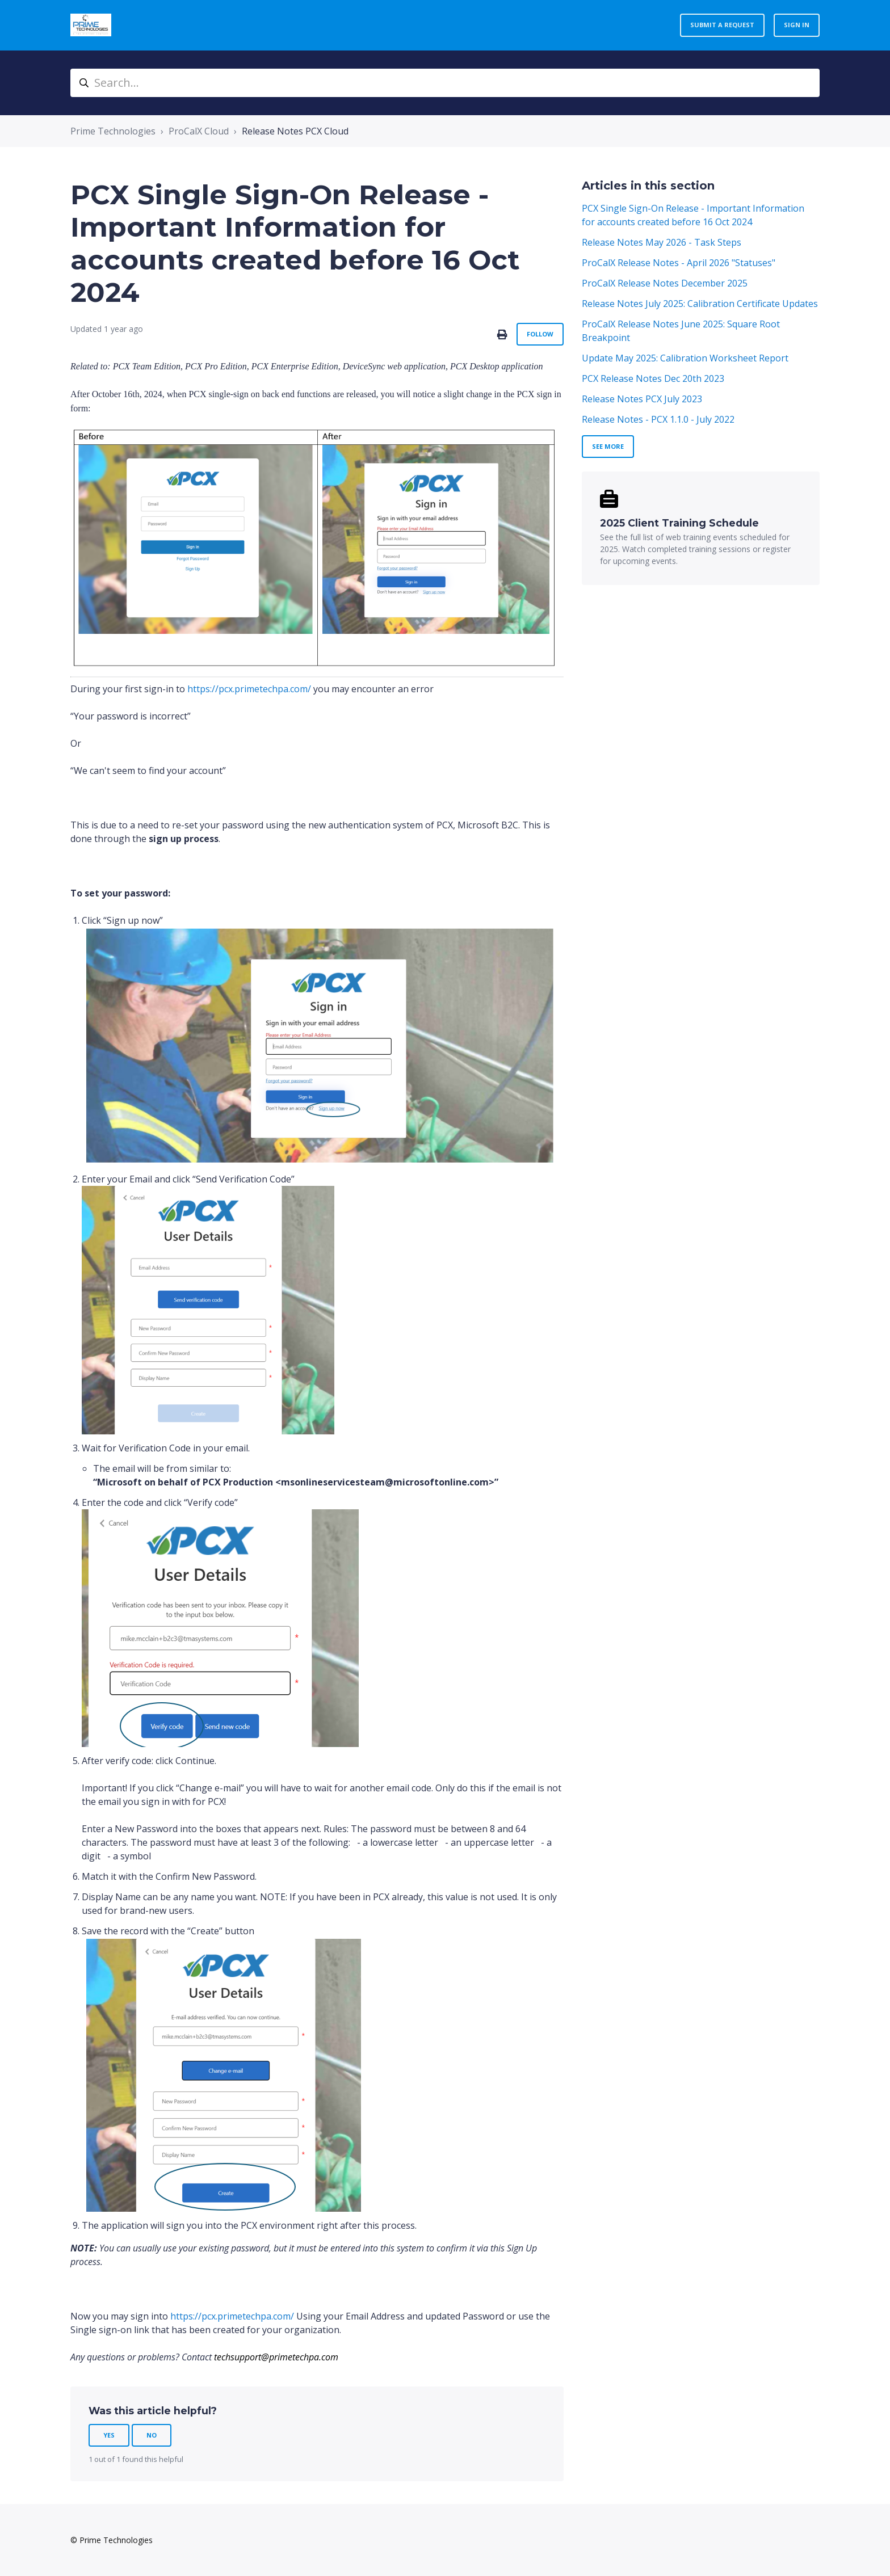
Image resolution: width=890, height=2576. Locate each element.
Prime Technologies (113, 131)
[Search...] (445, 83)
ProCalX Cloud (199, 131)
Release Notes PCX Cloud (295, 131)
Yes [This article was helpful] (109, 2435)
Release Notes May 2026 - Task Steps (661, 242)
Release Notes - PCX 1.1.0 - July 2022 (658, 419)
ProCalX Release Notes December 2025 (665, 283)
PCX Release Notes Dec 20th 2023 (653, 378)
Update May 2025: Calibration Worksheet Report (685, 358)
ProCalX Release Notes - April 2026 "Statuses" (678, 262)
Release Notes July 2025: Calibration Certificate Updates (700, 303)
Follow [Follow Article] (540, 334)
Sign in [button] (796, 24)
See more (608, 446)
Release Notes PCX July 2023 (642, 399)
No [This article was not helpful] (151, 2435)
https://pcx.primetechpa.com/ (249, 689)
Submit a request (722, 24)
